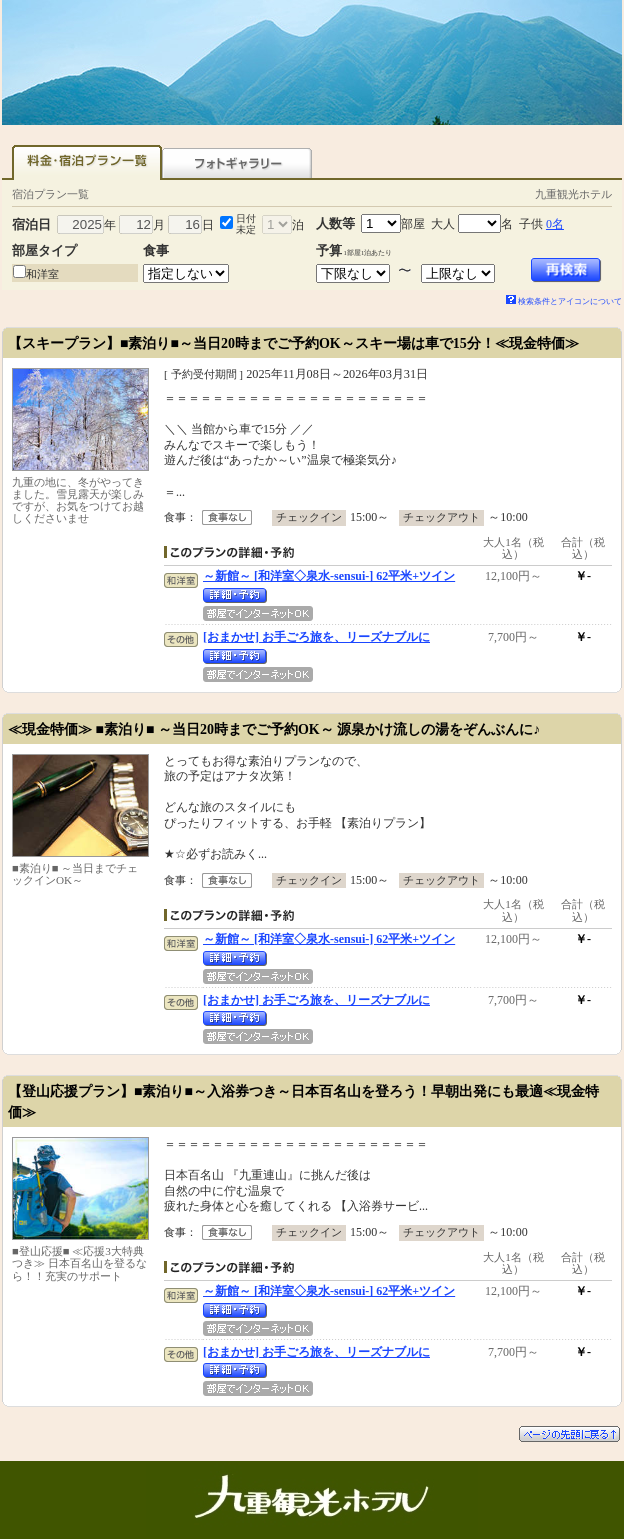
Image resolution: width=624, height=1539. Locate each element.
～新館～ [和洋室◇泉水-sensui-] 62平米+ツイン (329, 576)
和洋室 (42, 274)
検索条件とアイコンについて (564, 301)
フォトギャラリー (237, 162)
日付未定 (246, 224)
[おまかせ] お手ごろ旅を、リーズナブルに (316, 637)
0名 (555, 224)
